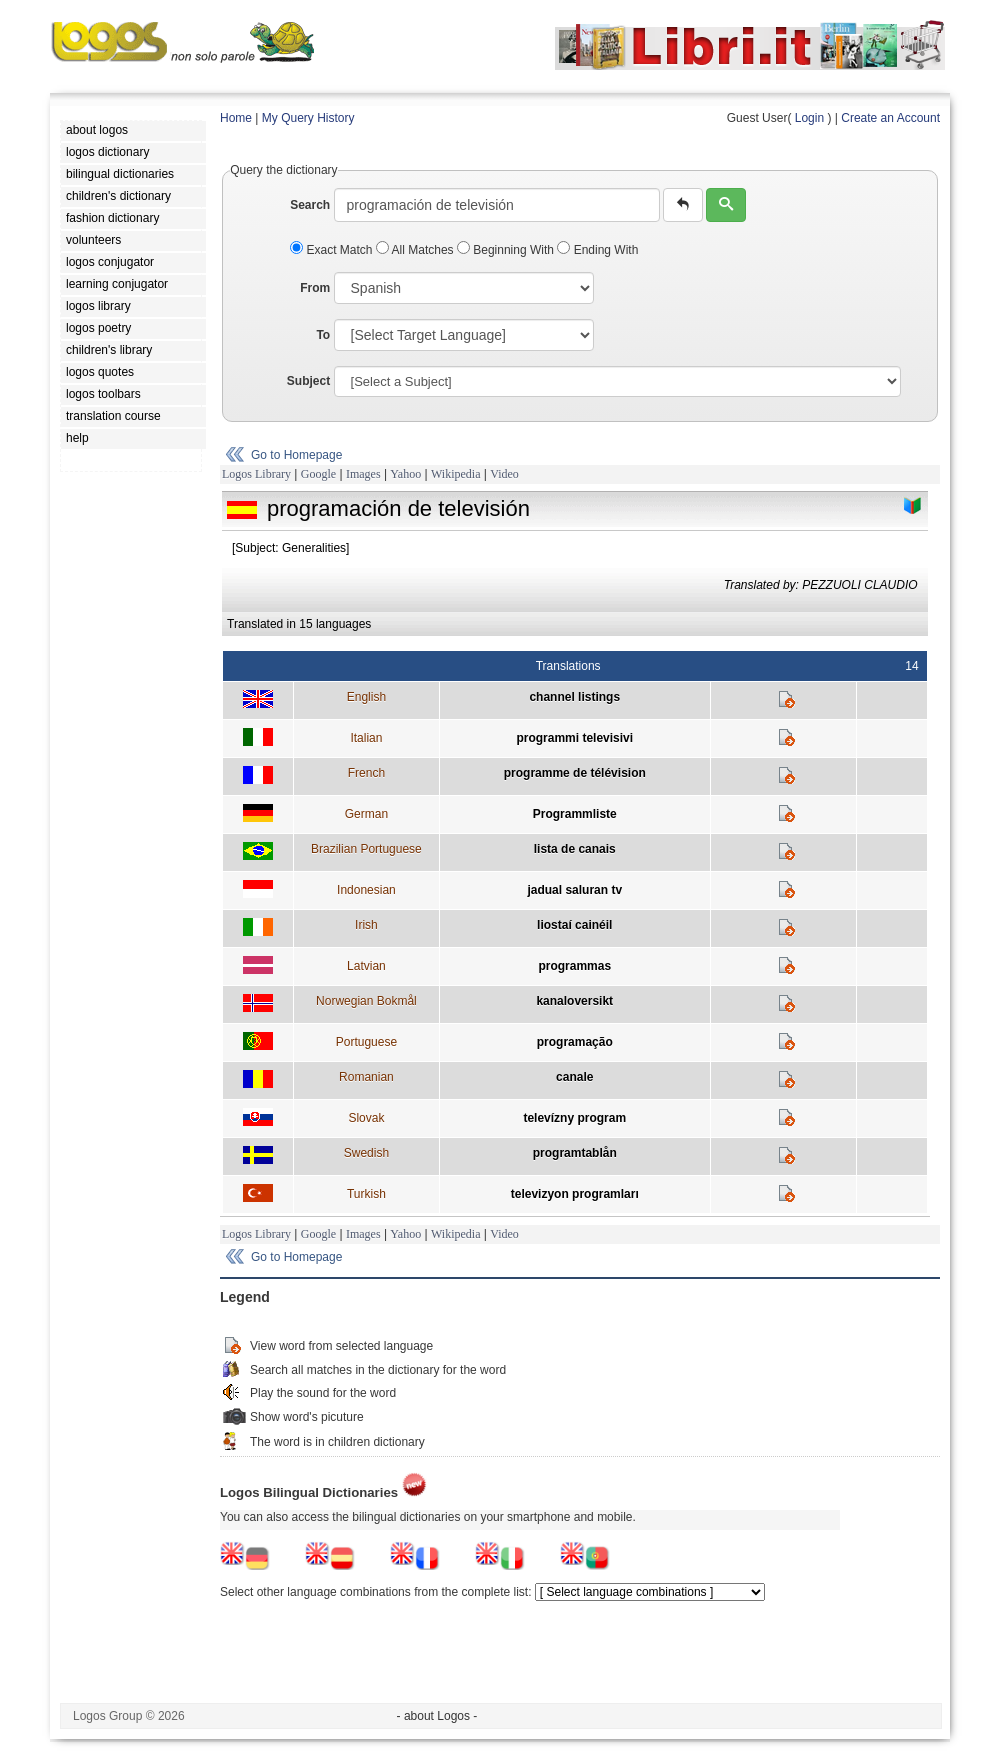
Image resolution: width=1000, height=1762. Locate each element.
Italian (366, 738)
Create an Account (890, 118)
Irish (366, 925)
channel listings (574, 697)
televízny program (574, 1118)
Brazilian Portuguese (366, 849)
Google (318, 474)
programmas (574, 966)
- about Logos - (437, 1716)
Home (236, 118)
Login (809, 118)
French (366, 773)
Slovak (366, 1118)
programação (575, 1042)
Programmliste (575, 814)
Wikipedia (456, 474)
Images (363, 474)
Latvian (366, 966)
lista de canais (575, 849)
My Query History (308, 118)
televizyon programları (575, 1194)
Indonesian (366, 890)
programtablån (575, 1153)
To (323, 335)
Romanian (366, 1077)
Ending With (597, 250)
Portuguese (366, 1042)
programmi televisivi (574, 738)
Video (504, 474)
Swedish (366, 1153)
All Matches (416, 250)
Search (310, 205)
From (315, 288)
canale (574, 1077)
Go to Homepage (296, 455)
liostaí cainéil (574, 925)
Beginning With (507, 250)
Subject (308, 381)
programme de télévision (575, 773)
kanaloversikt (574, 1001)
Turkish (366, 1194)
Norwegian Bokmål (366, 1001)
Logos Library (256, 474)
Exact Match (333, 250)
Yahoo (405, 474)
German (366, 814)
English (366, 697)
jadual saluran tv (574, 890)
